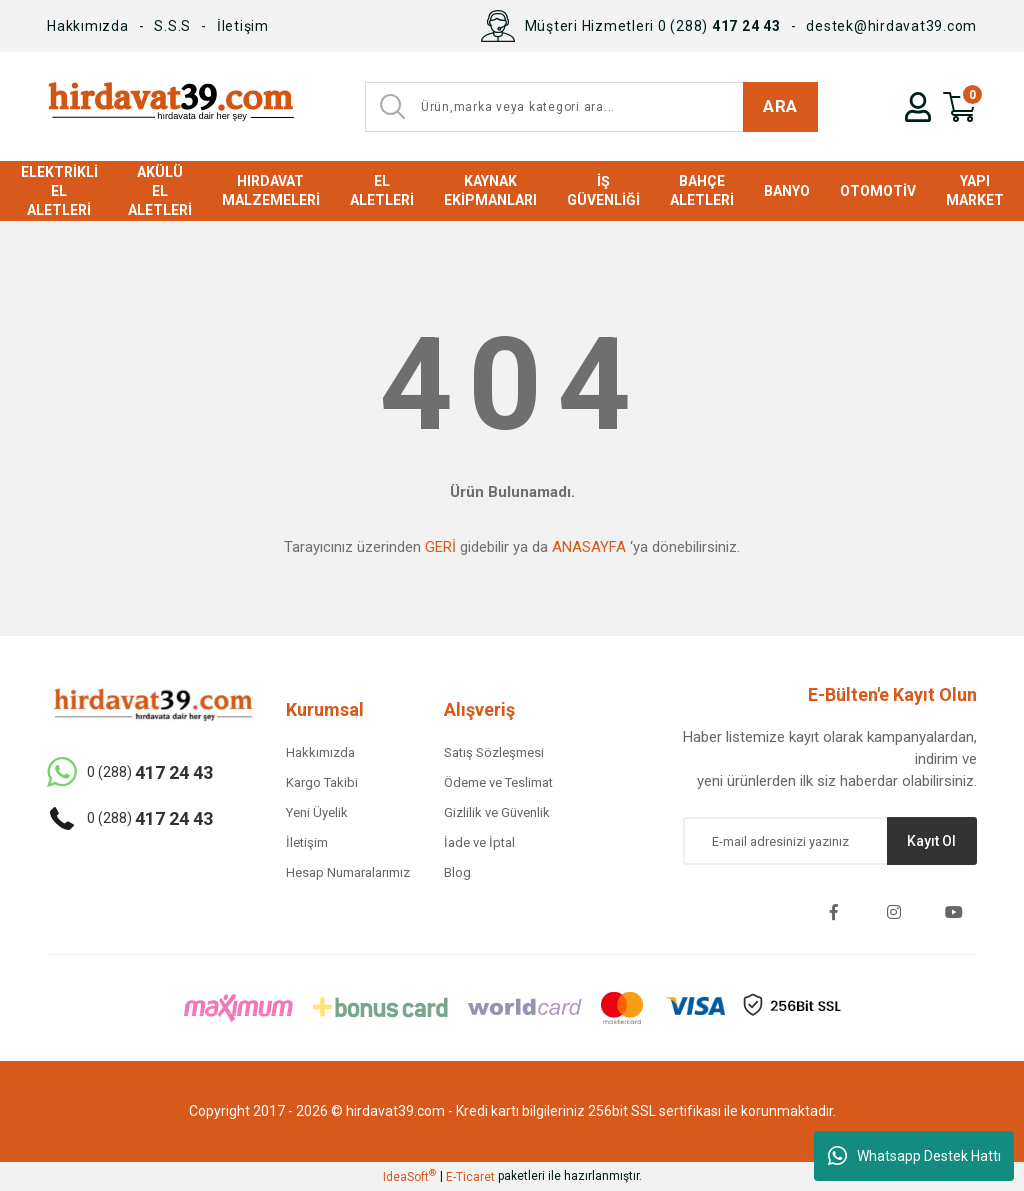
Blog (457, 872)
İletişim (243, 26)
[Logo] (170, 106)
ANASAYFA (589, 547)
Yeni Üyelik (317, 812)
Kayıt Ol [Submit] (931, 841)
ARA (780, 106)
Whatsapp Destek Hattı (914, 1156)
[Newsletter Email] (830, 841)
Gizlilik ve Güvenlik (497, 812)
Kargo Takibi (322, 782)
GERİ (440, 547)
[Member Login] (918, 107)
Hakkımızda (88, 26)
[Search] (591, 107)
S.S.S (172, 26)
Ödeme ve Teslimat (498, 782)
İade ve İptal (479, 842)
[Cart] (960, 107)
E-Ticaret (470, 1177)
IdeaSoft (409, 1176)
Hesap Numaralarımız (348, 872)
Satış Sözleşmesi (494, 752)
